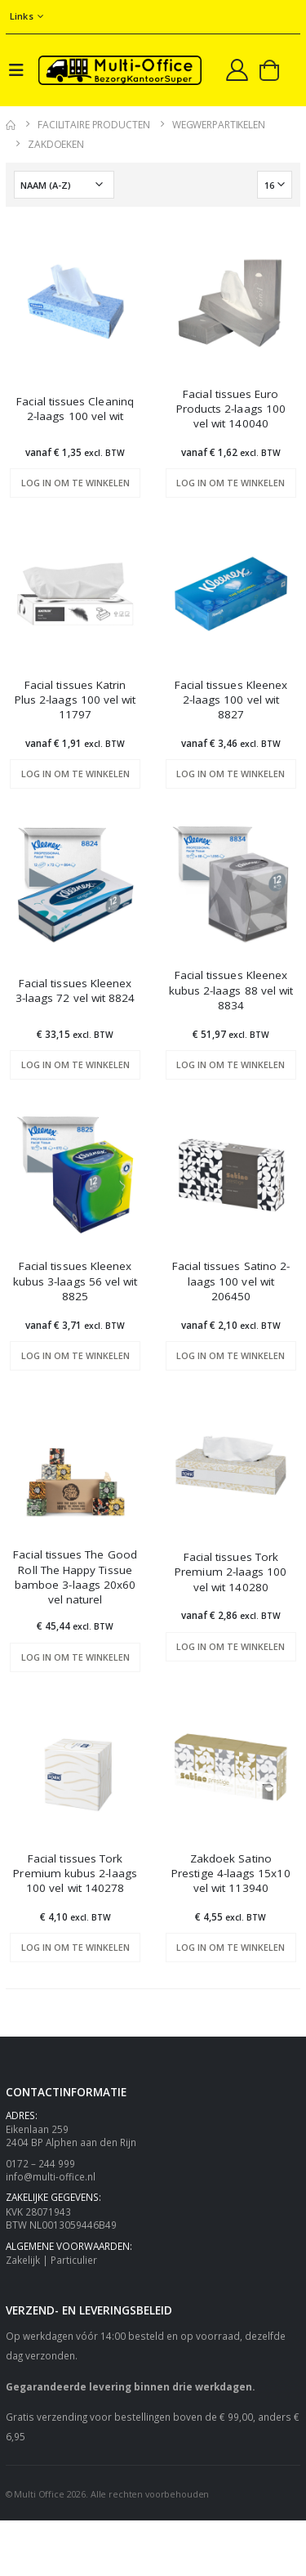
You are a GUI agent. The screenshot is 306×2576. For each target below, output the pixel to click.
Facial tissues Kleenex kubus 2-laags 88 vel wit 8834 (231, 990)
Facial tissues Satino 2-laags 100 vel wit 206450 (231, 1281)
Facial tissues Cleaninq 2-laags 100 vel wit (75, 408)
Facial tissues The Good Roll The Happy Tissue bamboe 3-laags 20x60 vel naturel (75, 1577)
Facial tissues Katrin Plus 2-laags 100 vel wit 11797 (75, 700)
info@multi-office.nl (50, 2176)
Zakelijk (23, 2259)
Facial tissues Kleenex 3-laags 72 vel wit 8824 (75, 990)
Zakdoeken (56, 144)
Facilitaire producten (93, 125)
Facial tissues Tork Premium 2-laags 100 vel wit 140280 (230, 1572)
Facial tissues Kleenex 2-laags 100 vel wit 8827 (231, 700)
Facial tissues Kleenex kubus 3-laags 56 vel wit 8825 (75, 1281)
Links (21, 16)
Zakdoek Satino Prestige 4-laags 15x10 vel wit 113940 (230, 1873)
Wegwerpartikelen (218, 125)
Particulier (74, 2259)
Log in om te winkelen (75, 482)
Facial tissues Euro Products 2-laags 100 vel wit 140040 (231, 409)
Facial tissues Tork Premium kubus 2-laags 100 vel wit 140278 (74, 1873)
